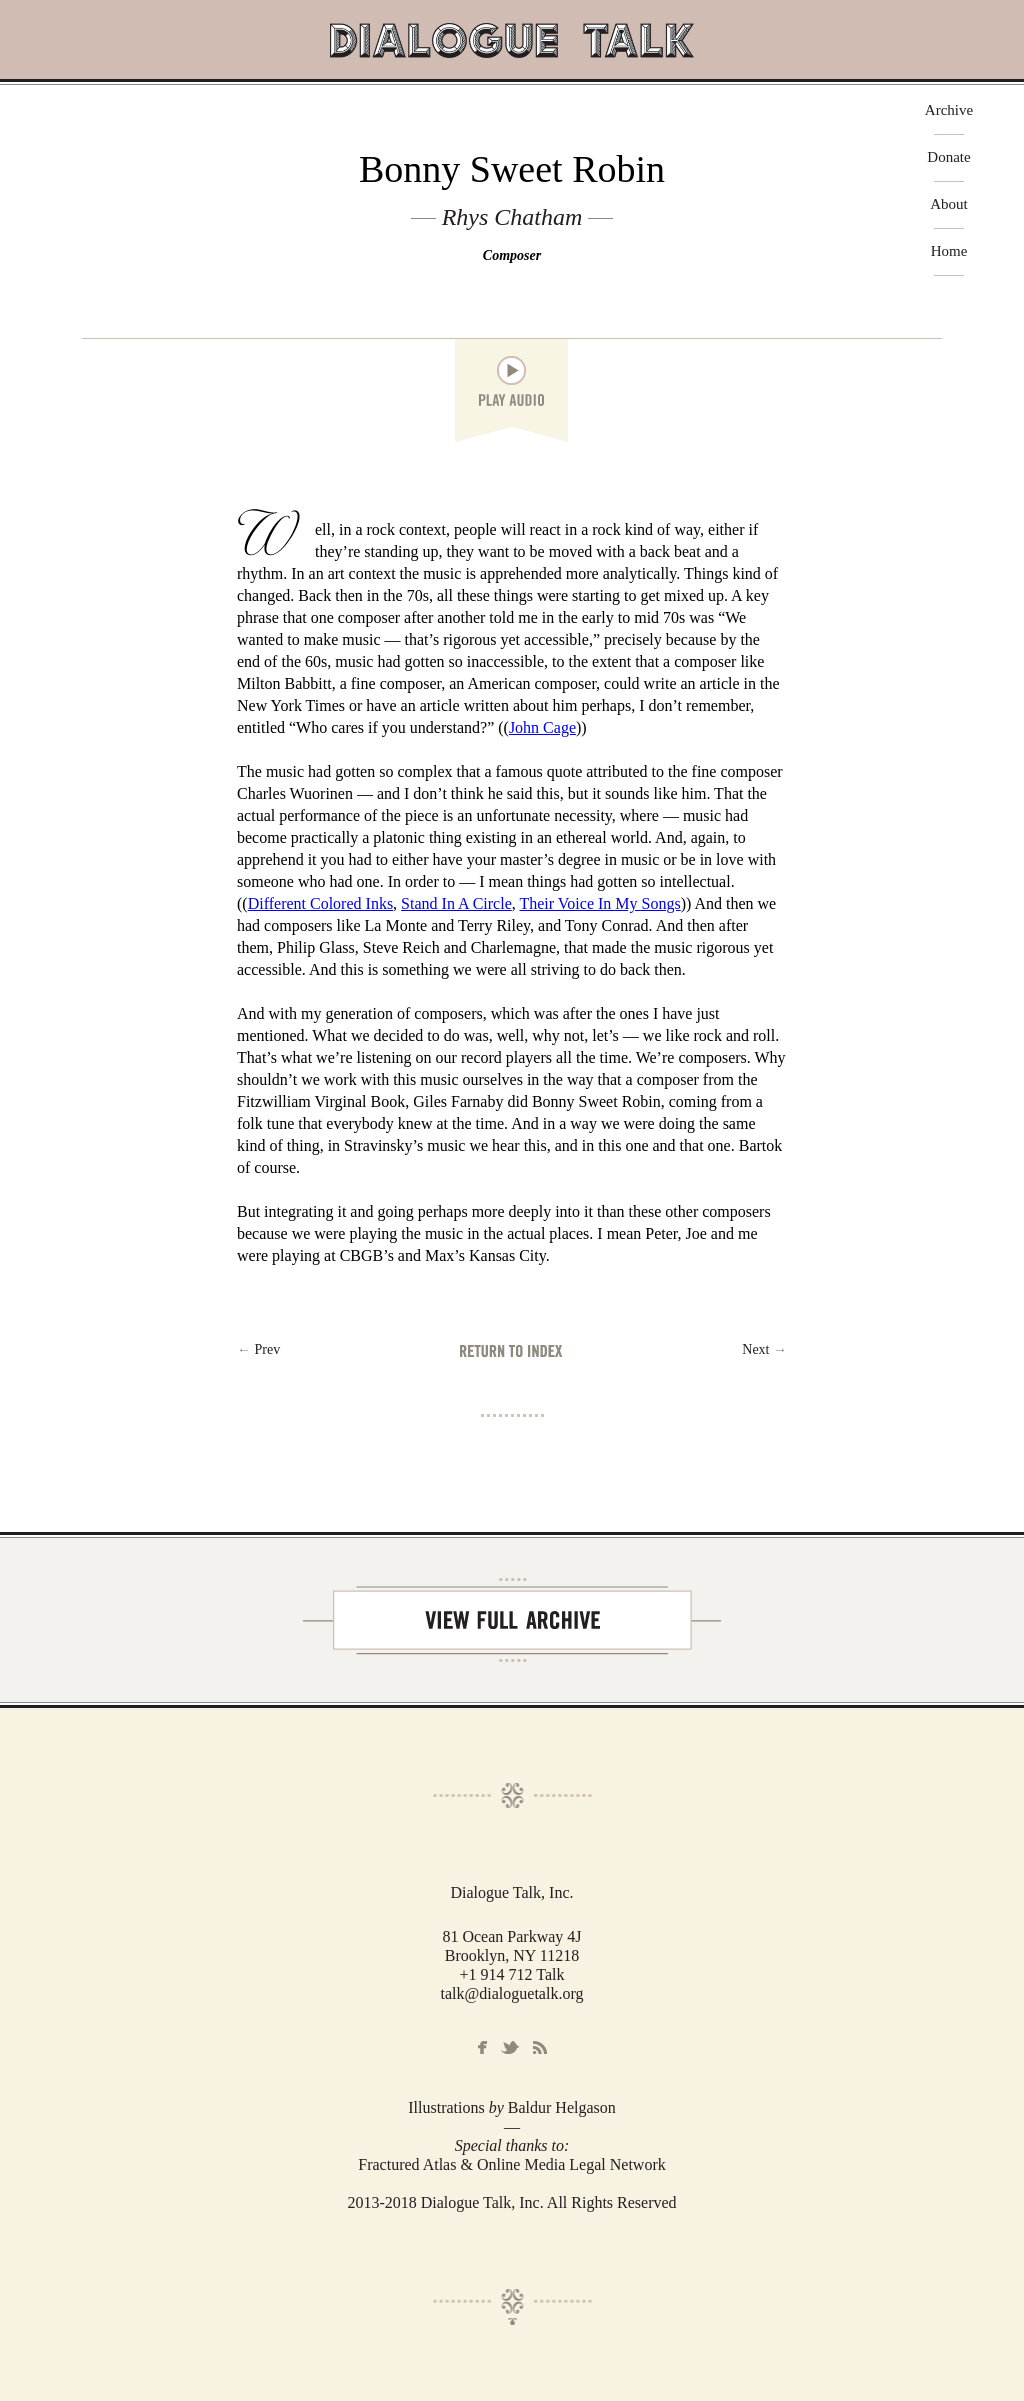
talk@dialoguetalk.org (512, 1993)
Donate (948, 157)
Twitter (510, 2047)
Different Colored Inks (320, 903)
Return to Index (511, 1350)
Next (764, 1349)
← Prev (258, 1349)
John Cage (542, 727)
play (512, 371)
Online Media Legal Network (571, 2164)
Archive (949, 110)
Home (949, 251)
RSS (540, 2048)
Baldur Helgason (562, 2107)
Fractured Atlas (407, 2164)
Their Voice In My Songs (599, 903)
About (949, 204)
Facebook (482, 2048)
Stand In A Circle (456, 903)
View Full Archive (512, 1620)
